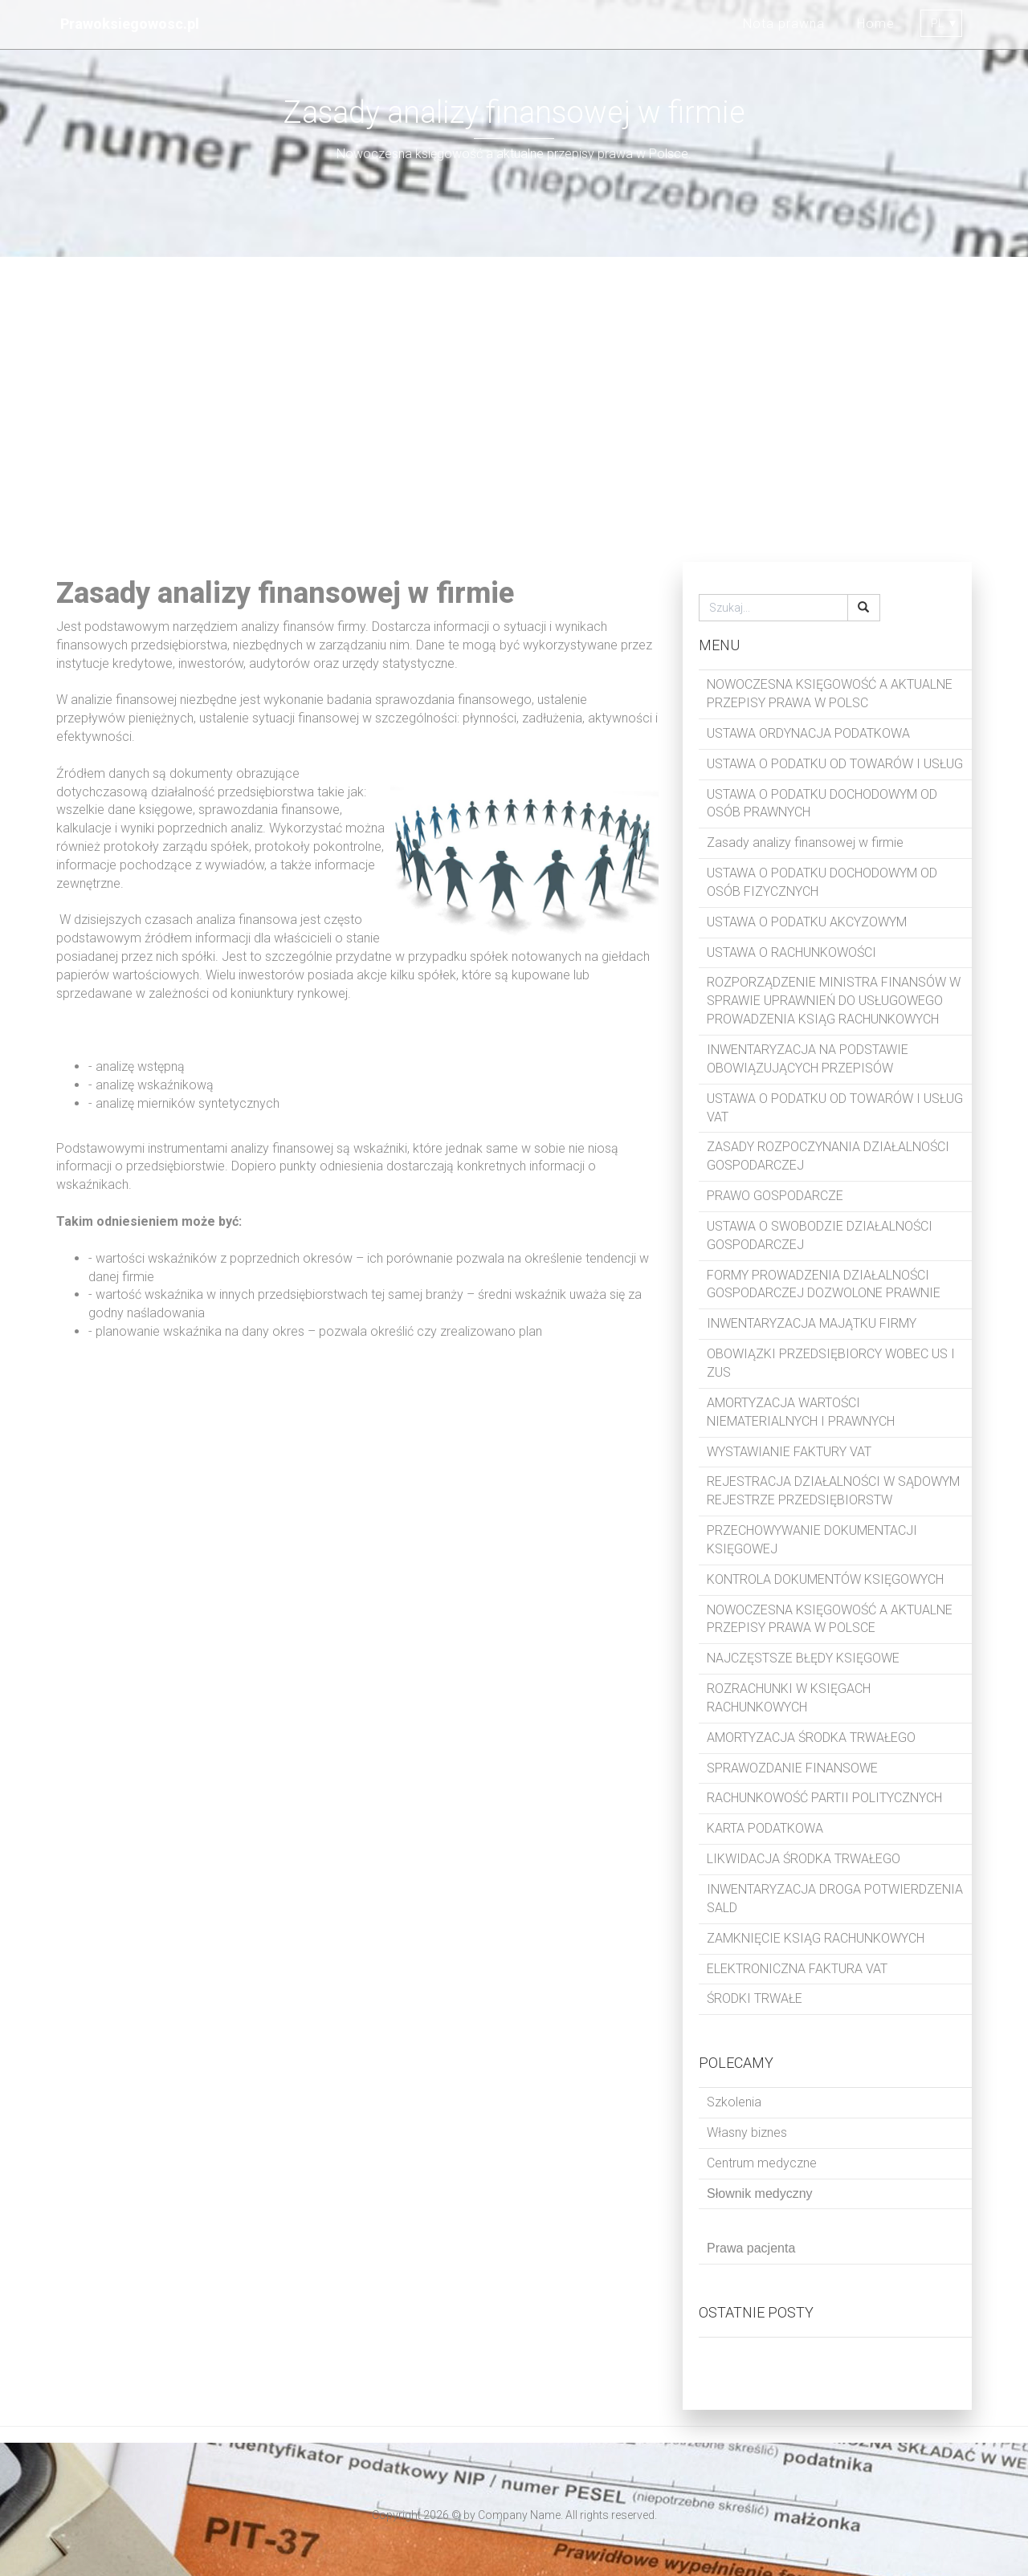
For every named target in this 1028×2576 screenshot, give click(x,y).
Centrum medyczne (762, 2163)
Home (876, 23)
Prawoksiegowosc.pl (129, 23)
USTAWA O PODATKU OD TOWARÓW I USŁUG (835, 763)
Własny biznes (747, 2132)
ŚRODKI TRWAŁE (754, 1998)
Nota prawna (784, 23)
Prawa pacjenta (751, 2248)
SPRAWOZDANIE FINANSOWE (792, 1768)
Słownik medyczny (760, 2193)
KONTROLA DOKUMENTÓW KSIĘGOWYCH (825, 1579)
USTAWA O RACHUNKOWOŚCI (791, 952)
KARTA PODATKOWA (765, 1828)
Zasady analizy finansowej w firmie (805, 842)
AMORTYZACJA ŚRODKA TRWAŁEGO (811, 1737)
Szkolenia (734, 2102)
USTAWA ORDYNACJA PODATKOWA (808, 733)
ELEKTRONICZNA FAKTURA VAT (797, 1968)
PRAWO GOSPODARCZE (775, 1195)
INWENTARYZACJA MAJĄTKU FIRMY (811, 1323)
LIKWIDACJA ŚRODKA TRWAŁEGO (803, 1858)
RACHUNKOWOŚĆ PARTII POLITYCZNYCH (824, 1797)
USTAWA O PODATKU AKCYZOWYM (807, 922)
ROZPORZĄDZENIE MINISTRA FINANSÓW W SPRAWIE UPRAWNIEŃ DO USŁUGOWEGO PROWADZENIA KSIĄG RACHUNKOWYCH (834, 1001)
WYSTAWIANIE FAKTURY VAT (789, 1451)
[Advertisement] (514, 409)
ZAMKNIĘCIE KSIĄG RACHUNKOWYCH (815, 1938)
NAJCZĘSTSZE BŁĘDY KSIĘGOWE (803, 1658)
